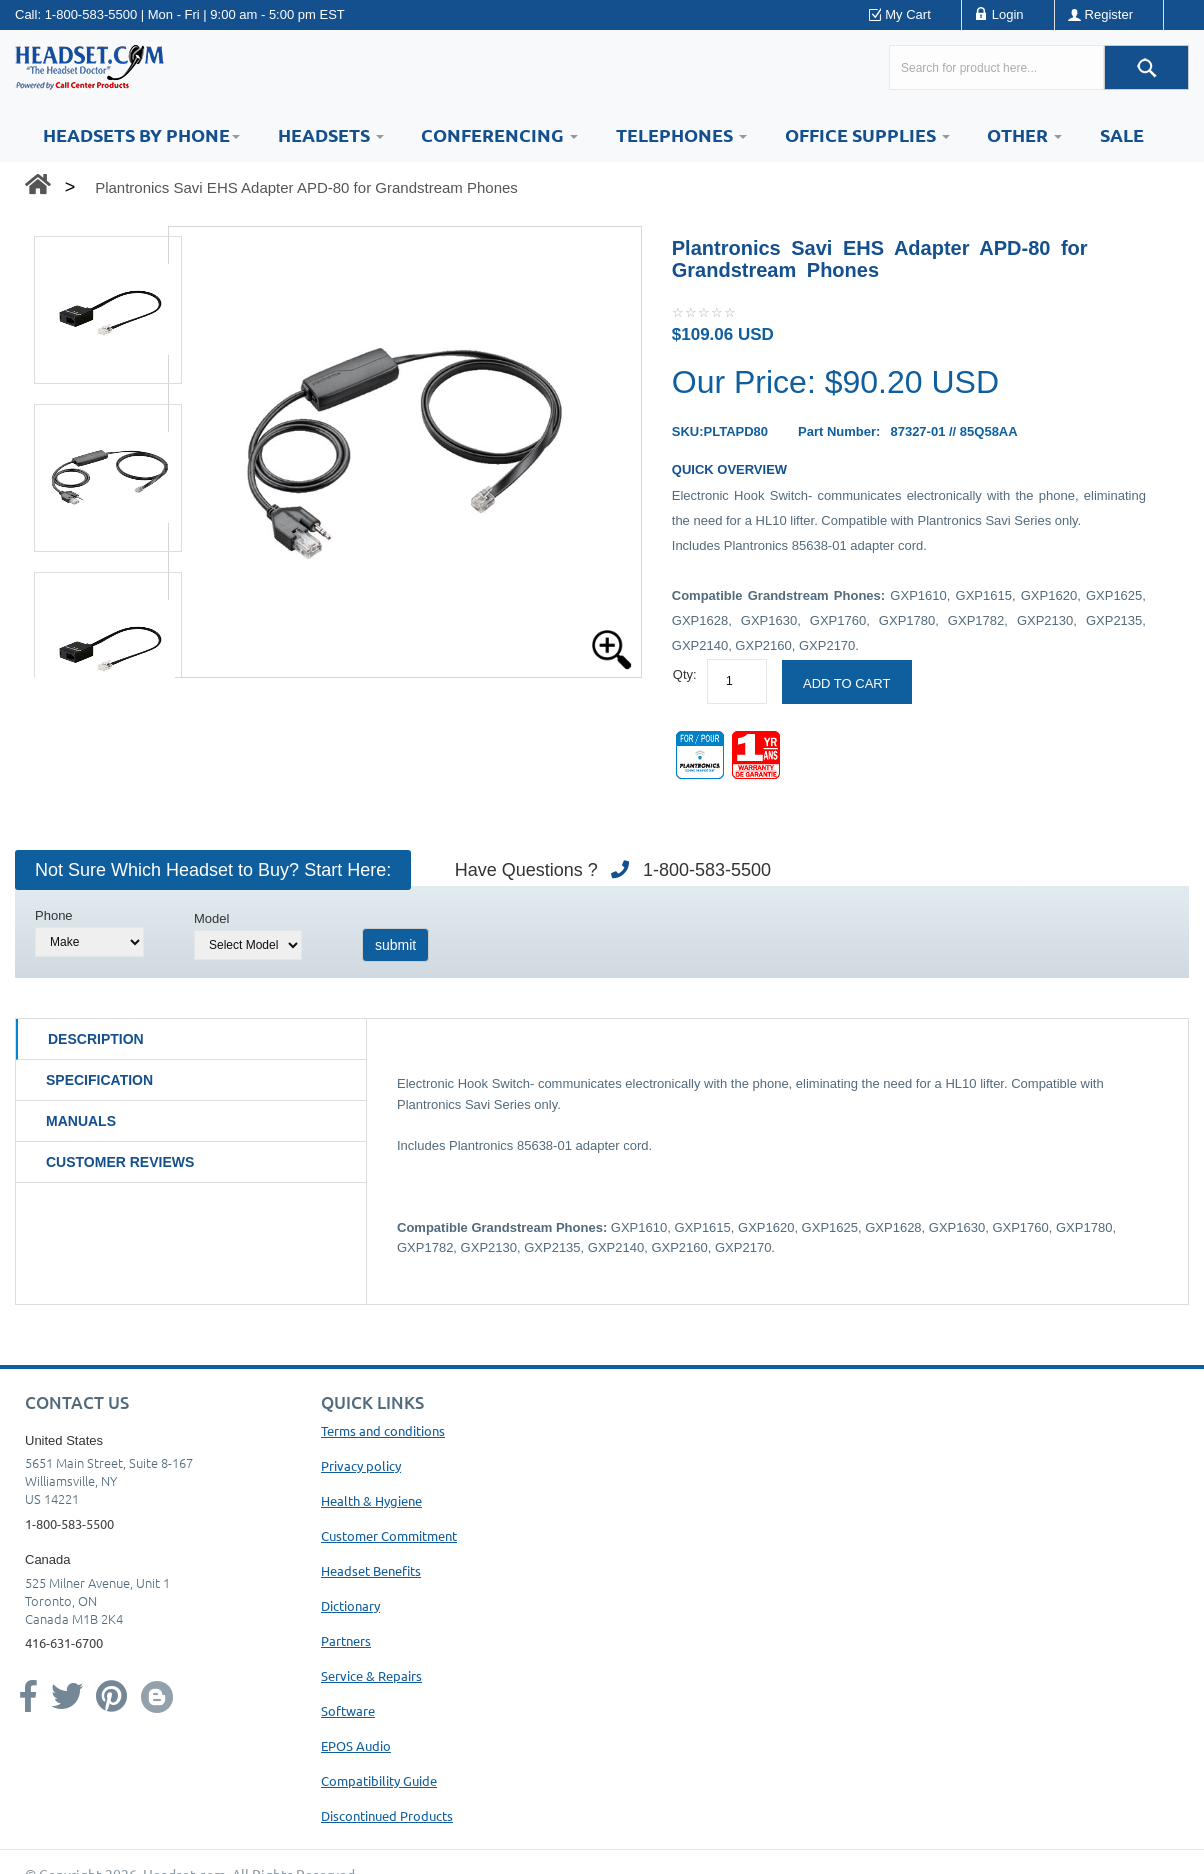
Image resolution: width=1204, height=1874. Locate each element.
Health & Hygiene (371, 1500)
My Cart (908, 14)
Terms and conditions (383, 1430)
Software (348, 1710)
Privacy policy (361, 1465)
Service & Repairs (371, 1675)
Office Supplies (867, 134)
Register (1109, 14)
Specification (99, 1080)
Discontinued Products (387, 1815)
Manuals (81, 1121)
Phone (54, 915)
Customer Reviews (120, 1162)
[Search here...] (996, 67)
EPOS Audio (356, 1745)
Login (1008, 14)
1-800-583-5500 (91, 14)
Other (1024, 134)
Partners (346, 1640)
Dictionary (350, 1605)
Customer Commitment (389, 1535)
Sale (1122, 134)
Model (211, 918)
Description (96, 1039)
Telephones (681, 134)
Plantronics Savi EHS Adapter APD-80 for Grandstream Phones (306, 187)
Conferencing (499, 134)
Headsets (331, 134)
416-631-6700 (64, 1642)
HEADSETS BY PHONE (141, 134)
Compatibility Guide (379, 1780)
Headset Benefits (371, 1570)
